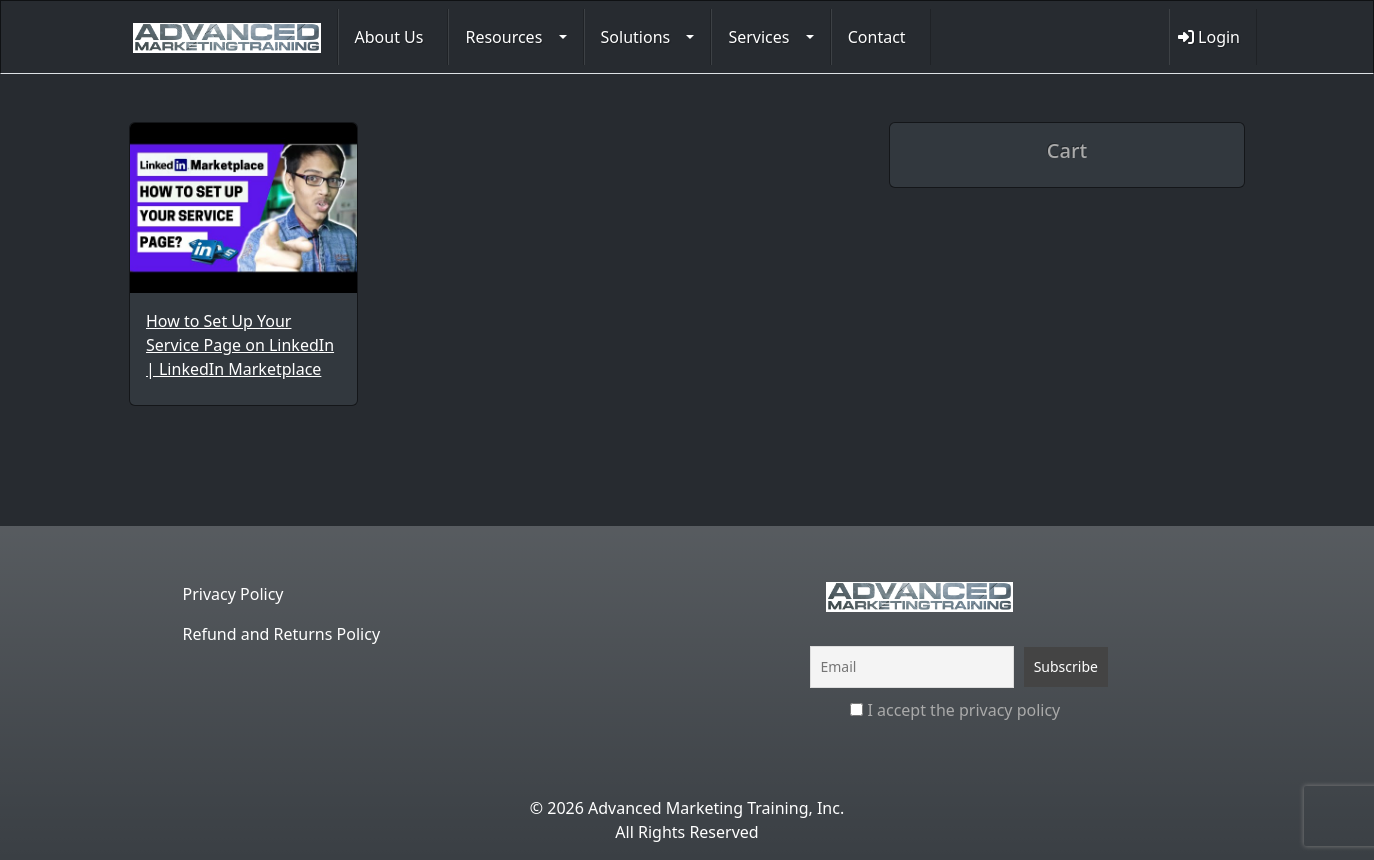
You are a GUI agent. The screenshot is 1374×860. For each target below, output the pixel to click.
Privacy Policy (233, 594)
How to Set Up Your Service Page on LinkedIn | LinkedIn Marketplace (240, 345)
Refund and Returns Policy (282, 634)
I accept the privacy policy (955, 710)
